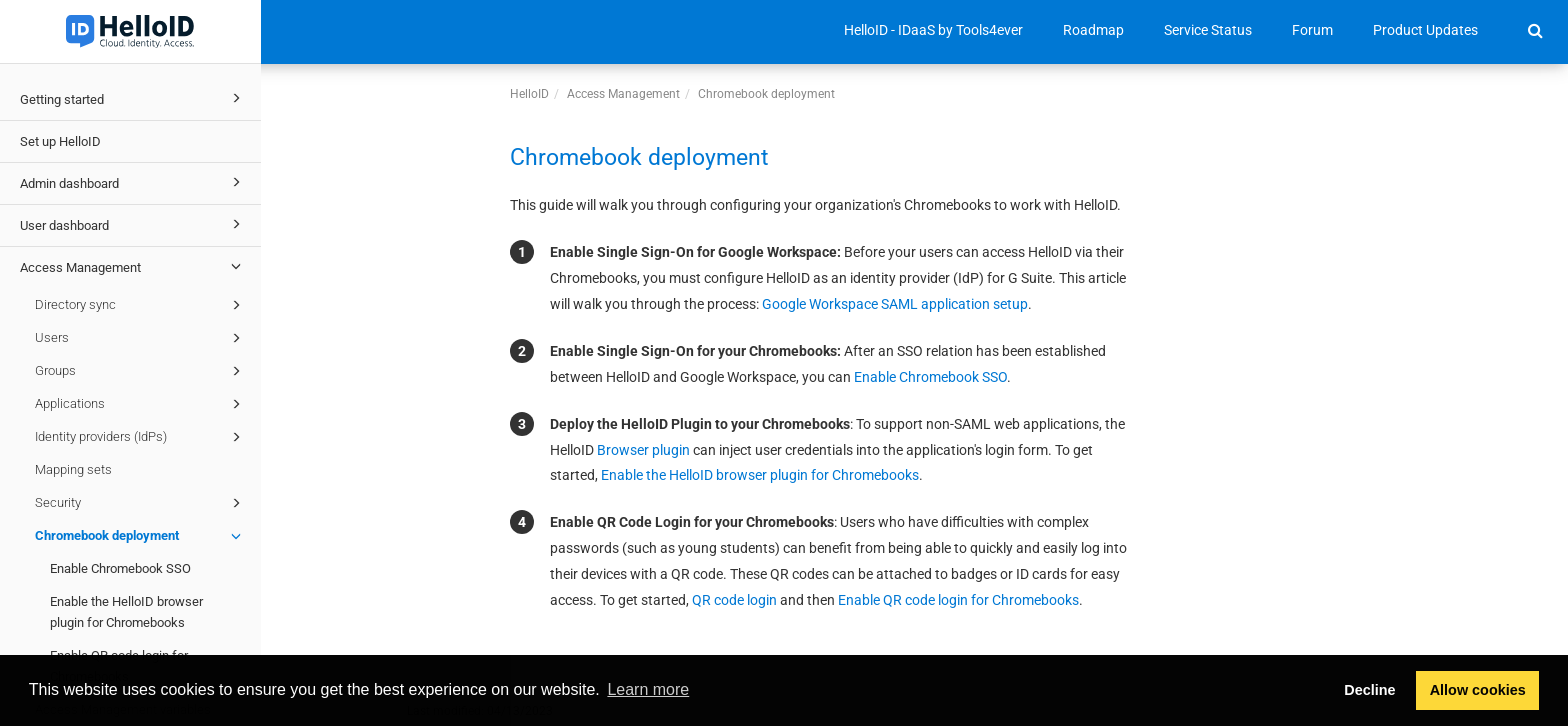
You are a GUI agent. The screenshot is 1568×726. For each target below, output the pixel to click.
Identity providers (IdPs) (141, 437)
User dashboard (133, 224)
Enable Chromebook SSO (120, 568)
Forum (1312, 30)
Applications (141, 404)
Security (141, 503)
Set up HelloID (60, 141)
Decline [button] (1369, 690)
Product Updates (1425, 30)
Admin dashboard (133, 182)
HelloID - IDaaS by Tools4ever (933, 30)
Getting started (133, 98)
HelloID (529, 94)
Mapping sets (73, 469)
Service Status (1208, 30)
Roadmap (1093, 30)
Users (141, 338)
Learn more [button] (648, 689)
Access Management (133, 266)
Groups (141, 371)
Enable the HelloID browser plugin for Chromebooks (126, 612)
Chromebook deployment (141, 536)
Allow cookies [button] (1478, 690)
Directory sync (141, 305)
